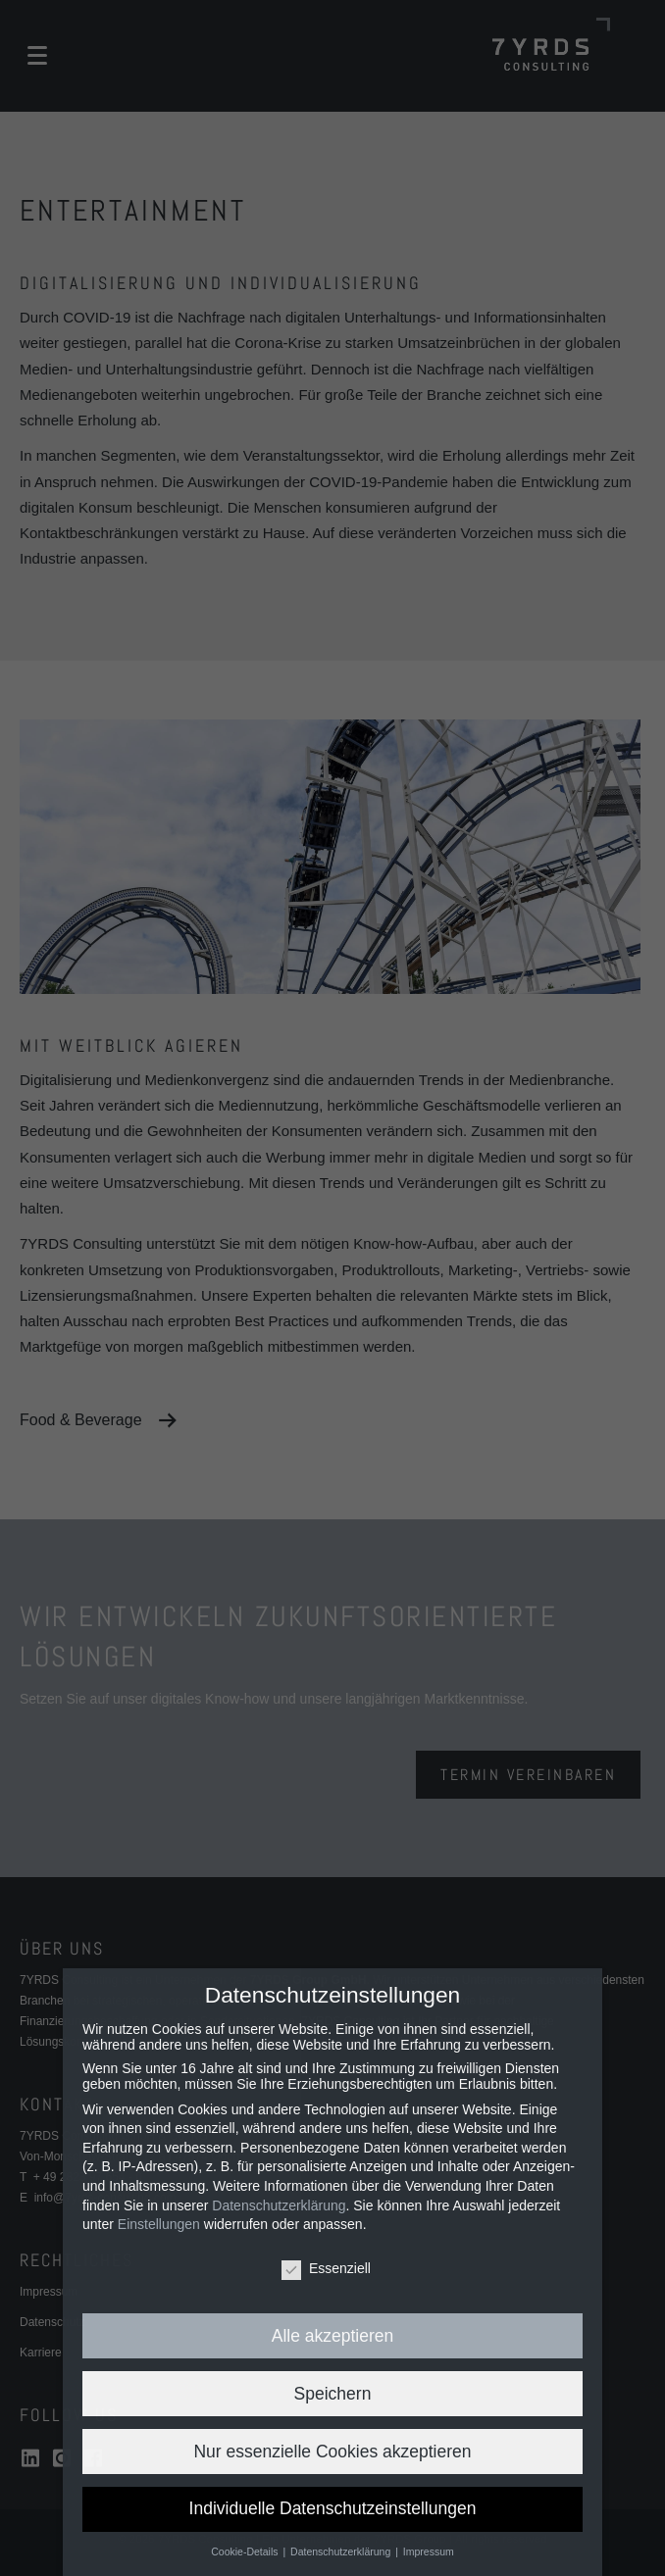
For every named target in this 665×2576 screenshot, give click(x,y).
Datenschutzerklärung (278, 2205)
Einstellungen (159, 2224)
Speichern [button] (333, 2393)
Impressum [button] (428, 2551)
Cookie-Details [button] (246, 2551)
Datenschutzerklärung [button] (341, 2551)
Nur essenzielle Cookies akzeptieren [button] (332, 2451)
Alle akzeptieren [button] (333, 2336)
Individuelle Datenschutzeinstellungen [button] (333, 2508)
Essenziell (326, 2268)
